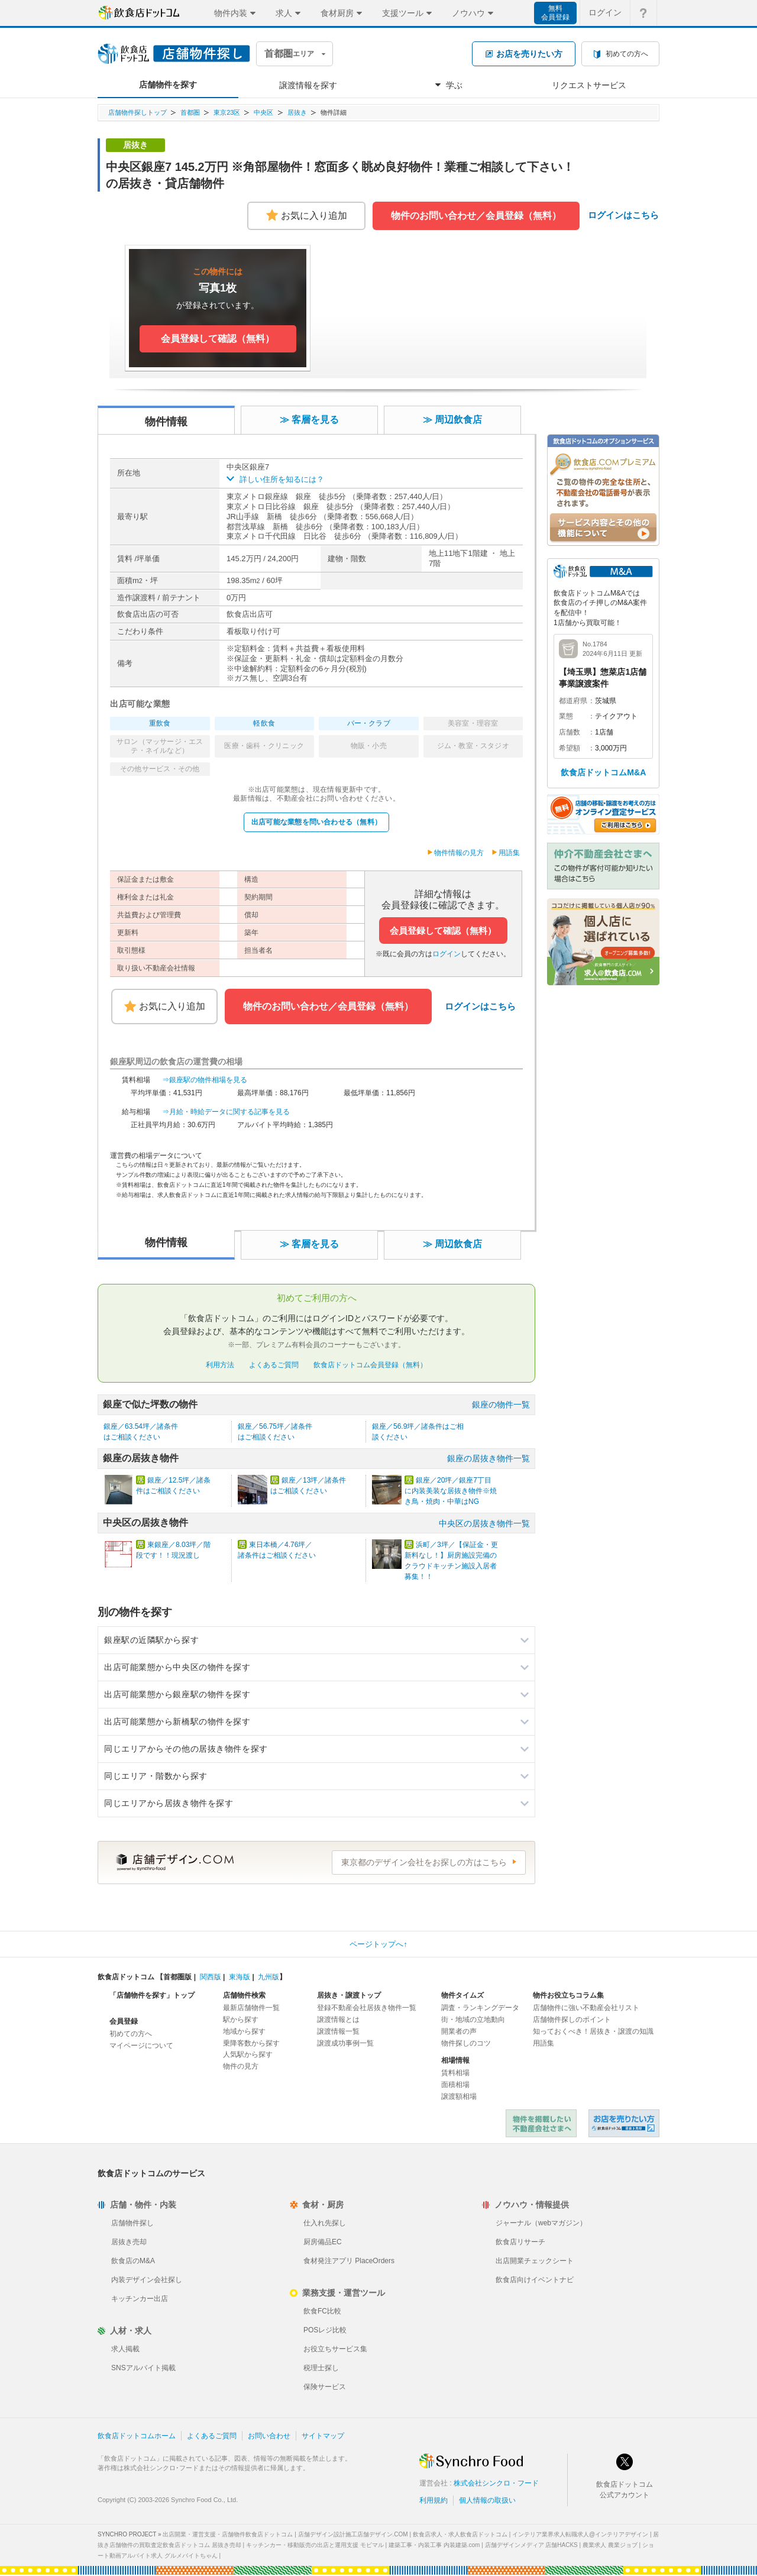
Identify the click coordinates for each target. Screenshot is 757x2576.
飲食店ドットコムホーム (137, 2436)
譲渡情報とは (338, 2019)
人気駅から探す (248, 2054)
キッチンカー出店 (139, 2299)
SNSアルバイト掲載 (143, 2368)
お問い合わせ (269, 2436)
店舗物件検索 (244, 1995)
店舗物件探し (132, 2223)
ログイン (446, 954)
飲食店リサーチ (520, 2242)
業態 (566, 716)
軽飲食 (264, 723)
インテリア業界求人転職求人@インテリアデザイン (580, 2534)
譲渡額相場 (459, 2096)
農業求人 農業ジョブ (610, 2545)
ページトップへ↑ (378, 1944)
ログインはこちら (623, 215)
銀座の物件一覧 (501, 1404)
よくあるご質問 (274, 1365)
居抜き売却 (129, 2242)
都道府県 (573, 701)
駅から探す (240, 2019)
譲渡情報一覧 (338, 2031)
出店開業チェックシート (535, 2261)
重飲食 (160, 723)
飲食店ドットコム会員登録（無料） (370, 1365)
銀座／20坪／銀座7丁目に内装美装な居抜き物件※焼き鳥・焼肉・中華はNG (451, 1491)
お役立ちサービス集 (335, 2349)
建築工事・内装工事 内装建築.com (434, 2545)
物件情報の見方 (459, 853)
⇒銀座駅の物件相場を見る (204, 1080)
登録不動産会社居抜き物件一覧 (366, 2008)
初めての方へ (130, 2034)
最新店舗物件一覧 (251, 2008)
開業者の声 (459, 2031)
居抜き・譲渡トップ (349, 1995)
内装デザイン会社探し (146, 2280)
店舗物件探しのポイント (572, 2019)
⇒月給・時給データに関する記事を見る (226, 1112)
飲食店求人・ (460, 2534)
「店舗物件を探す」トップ (152, 1995)
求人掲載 (125, 2349)
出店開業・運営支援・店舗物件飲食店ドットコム (228, 2534)
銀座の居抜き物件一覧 (488, 1458)
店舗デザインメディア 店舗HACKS (531, 2545)
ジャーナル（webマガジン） (541, 2223)
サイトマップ (323, 2436)
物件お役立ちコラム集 (568, 1995)
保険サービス (324, 2387)
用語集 (509, 853)
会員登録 (123, 2021)
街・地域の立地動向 (473, 2019)
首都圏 (190, 112)
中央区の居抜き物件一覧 (484, 1523)
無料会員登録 (555, 12)
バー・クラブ (368, 723)
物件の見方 (240, 2066)
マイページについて (141, 2045)
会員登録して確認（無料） (443, 930)
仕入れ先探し (324, 2223)
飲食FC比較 (322, 2311)
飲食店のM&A (133, 2261)
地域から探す (244, 2031)
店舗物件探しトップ (137, 112)
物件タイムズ (462, 1995)
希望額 (569, 748)
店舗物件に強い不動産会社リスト (586, 2008)
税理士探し (321, 2368)
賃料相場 (455, 2073)
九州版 (268, 1977)
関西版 (210, 1977)
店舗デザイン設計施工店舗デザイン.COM (353, 2534)
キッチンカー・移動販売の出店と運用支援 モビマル (315, 2545)
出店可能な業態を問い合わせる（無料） (316, 822)
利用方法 (220, 1365)
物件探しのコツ (466, 2043)
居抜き (297, 112)
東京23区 (226, 112)
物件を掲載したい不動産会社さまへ (541, 2123)
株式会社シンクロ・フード (496, 2483)
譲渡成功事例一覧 (345, 2043)
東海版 (239, 1977)
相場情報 (455, 2060)
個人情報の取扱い (487, 2500)
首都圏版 (177, 1977)
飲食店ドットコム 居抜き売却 (623, 2123)
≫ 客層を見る (309, 420)
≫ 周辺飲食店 (452, 420)
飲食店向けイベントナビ (535, 2280)
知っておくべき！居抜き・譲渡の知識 (593, 2031)
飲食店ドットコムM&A (603, 772)
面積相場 (455, 2084)
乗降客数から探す (251, 2043)
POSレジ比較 (325, 2330)
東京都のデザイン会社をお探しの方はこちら (424, 1862)
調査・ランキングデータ (480, 2008)
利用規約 (433, 2500)
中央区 (263, 112)
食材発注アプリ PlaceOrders (348, 2261)
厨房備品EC (322, 2242)
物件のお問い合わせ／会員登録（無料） (476, 216)
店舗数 (569, 732)
